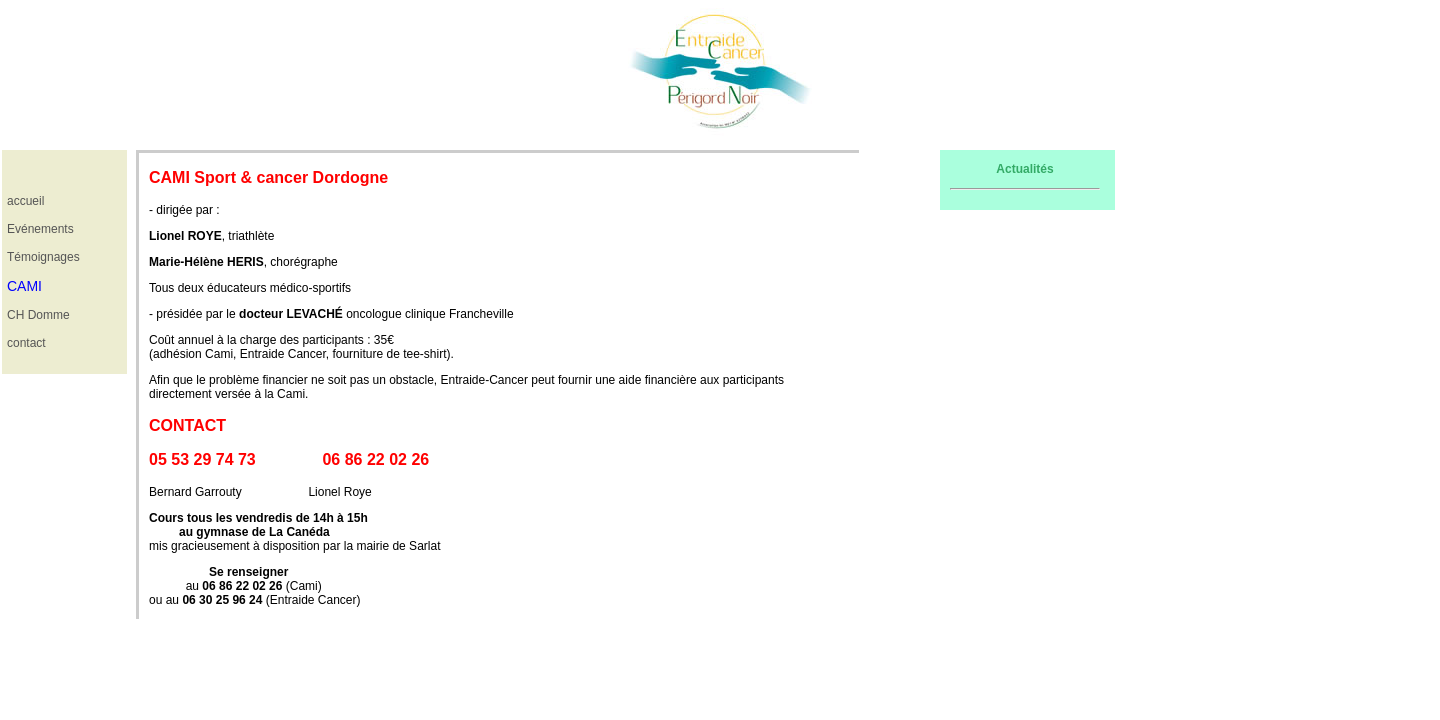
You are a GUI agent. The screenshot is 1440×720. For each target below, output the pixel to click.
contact (26, 343)
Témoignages (43, 257)
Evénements (40, 229)
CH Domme (38, 315)
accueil (25, 201)
